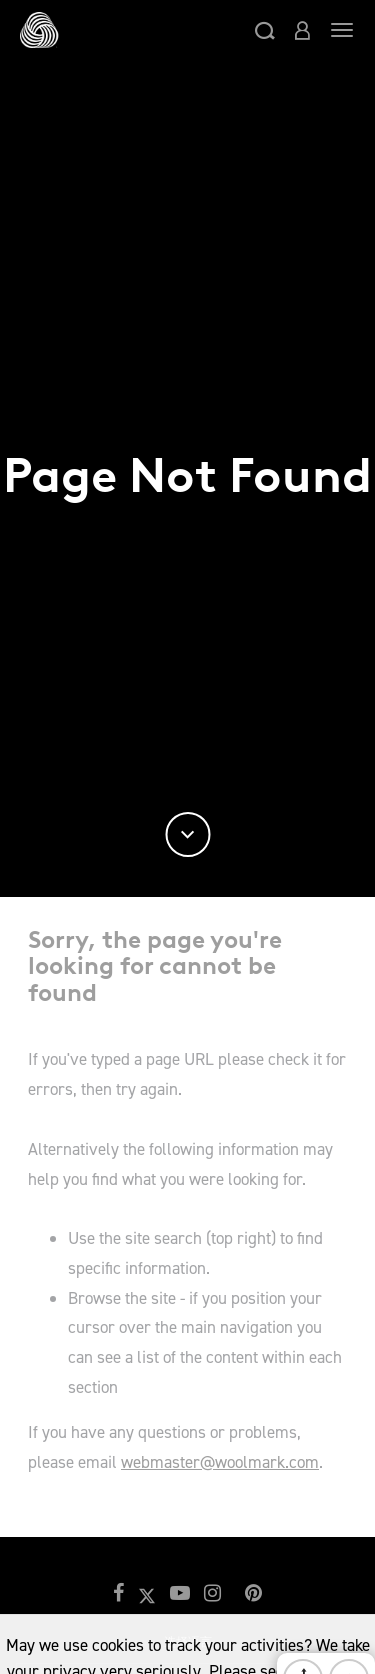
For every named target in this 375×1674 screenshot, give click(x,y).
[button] (265, 30)
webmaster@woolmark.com (220, 1462)
